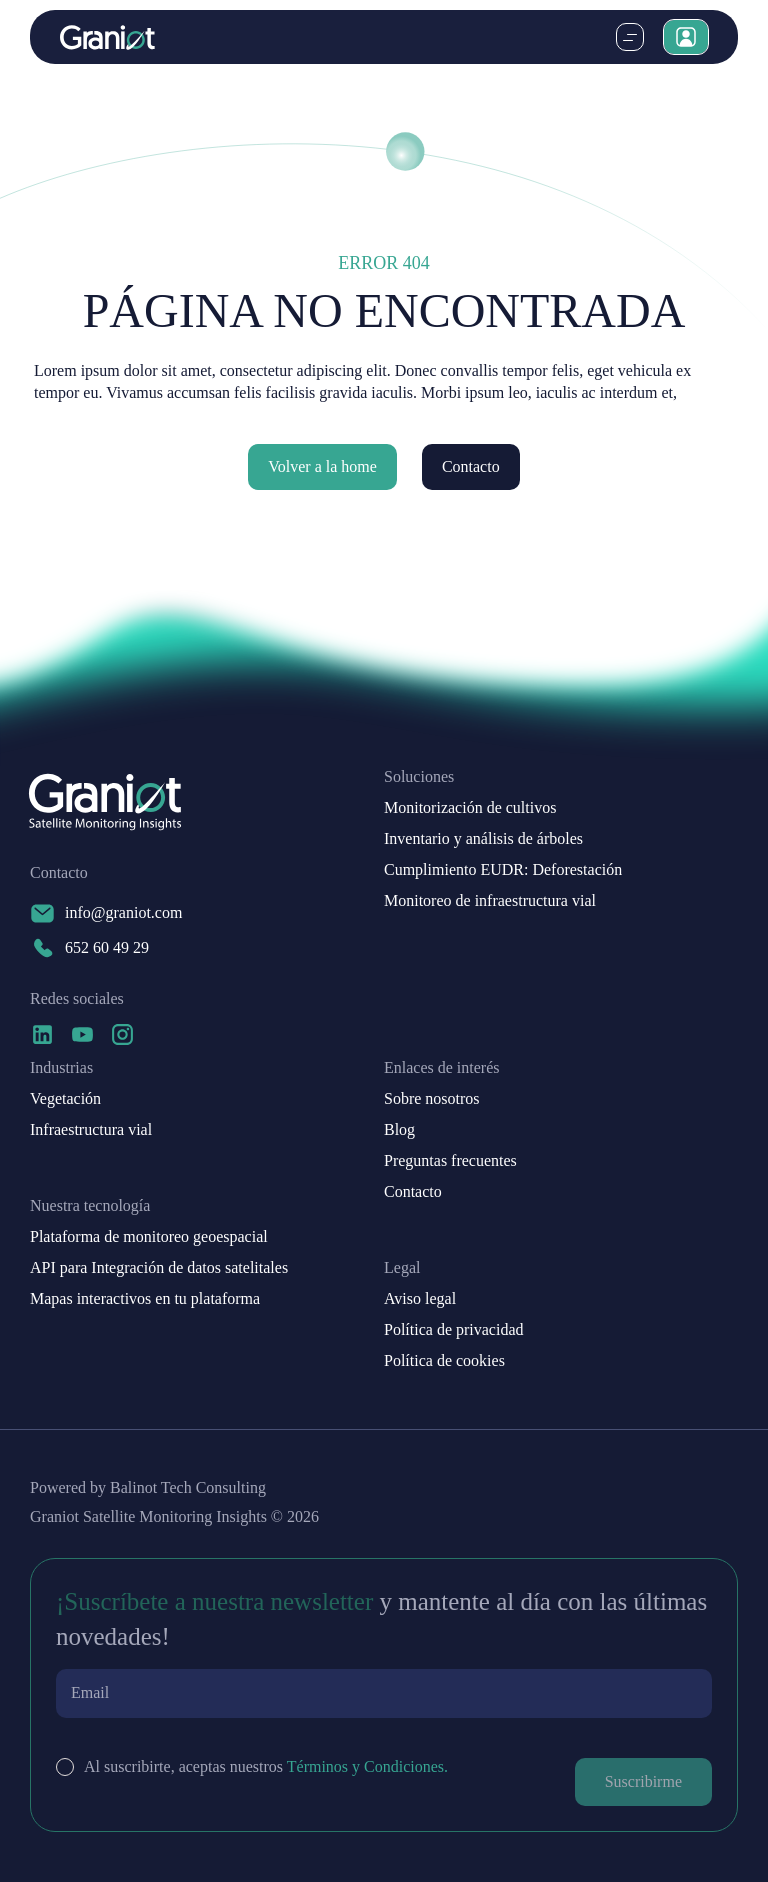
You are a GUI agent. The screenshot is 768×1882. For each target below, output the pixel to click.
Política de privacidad (454, 1330)
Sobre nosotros (432, 1099)
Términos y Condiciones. (367, 1766)
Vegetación (65, 1099)
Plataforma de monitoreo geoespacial (149, 1237)
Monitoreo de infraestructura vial (490, 901)
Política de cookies (444, 1361)
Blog (399, 1130)
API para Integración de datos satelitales (159, 1268)
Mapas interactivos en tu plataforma (145, 1299)
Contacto (471, 466)
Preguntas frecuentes (450, 1161)
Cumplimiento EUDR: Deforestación (503, 870)
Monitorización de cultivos (470, 808)
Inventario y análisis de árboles (483, 839)
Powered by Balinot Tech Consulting (148, 1488)
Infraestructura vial (91, 1130)
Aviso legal (420, 1299)
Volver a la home (322, 466)
